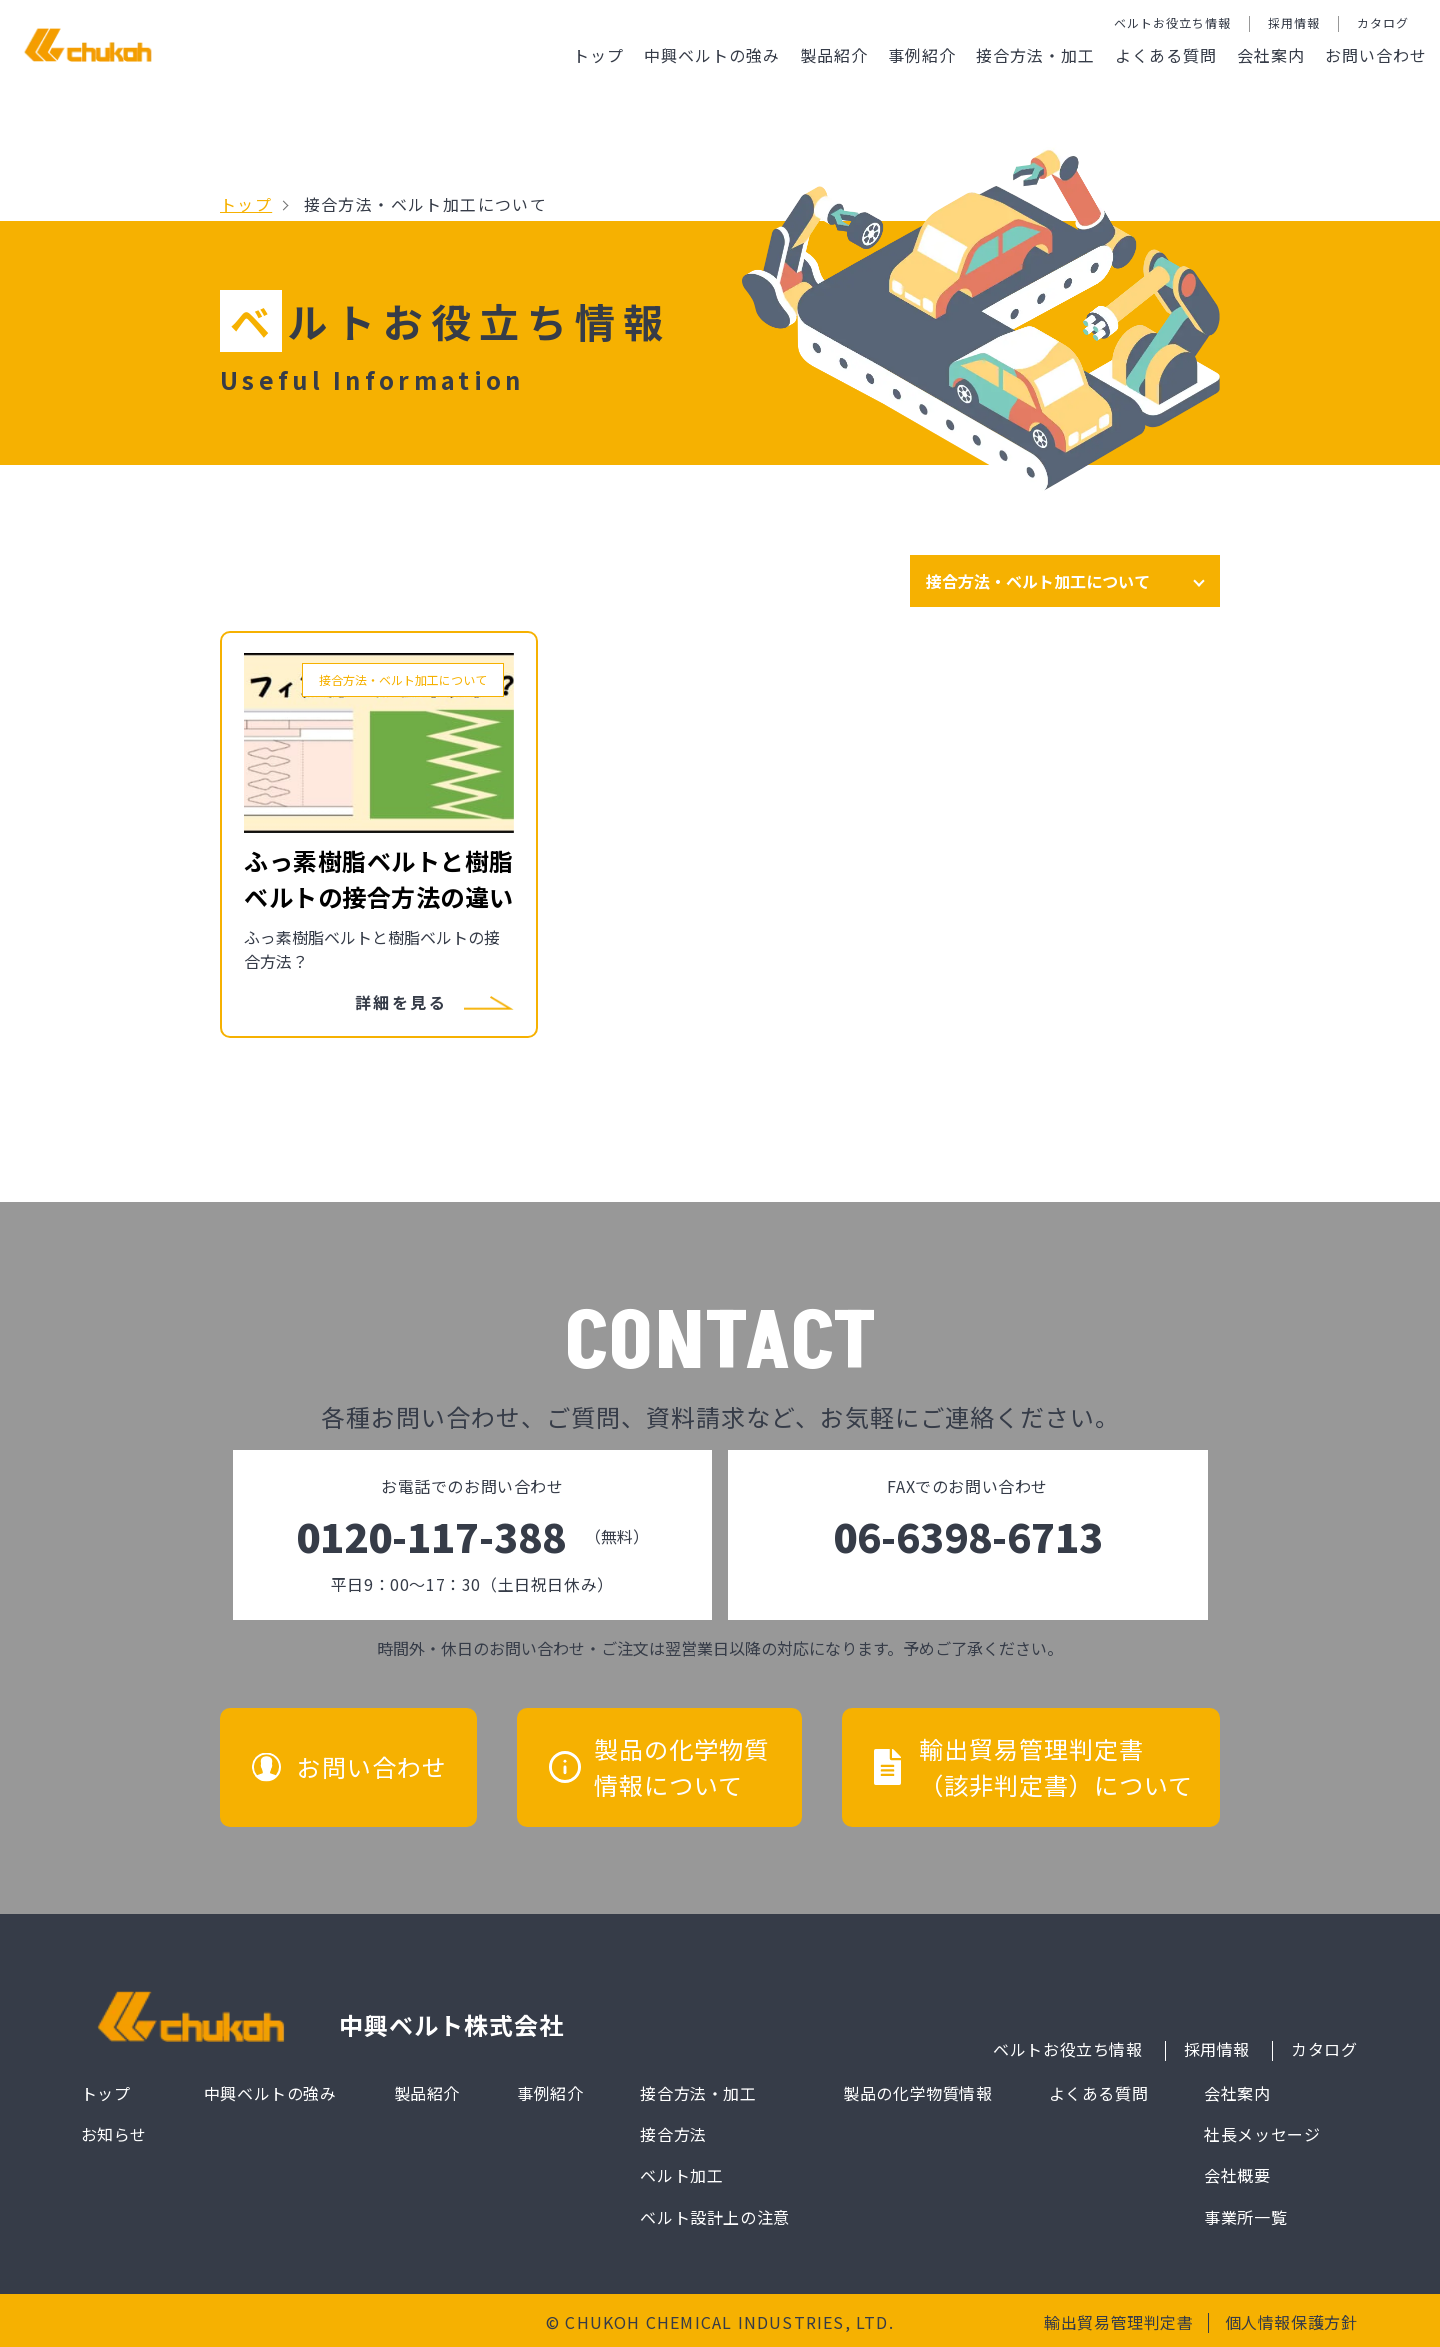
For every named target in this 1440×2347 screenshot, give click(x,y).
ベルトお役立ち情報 (1172, 23)
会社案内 (1271, 55)
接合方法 (673, 2134)
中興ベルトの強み (712, 55)
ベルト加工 (681, 2175)
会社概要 (1237, 2175)
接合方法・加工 (1035, 55)
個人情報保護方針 (1291, 2322)
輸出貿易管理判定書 (1118, 2322)
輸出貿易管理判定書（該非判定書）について (1056, 1766)
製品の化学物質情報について (681, 1766)
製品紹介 (834, 55)
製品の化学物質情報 (917, 2093)
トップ (598, 55)
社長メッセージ (1262, 2134)
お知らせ (114, 2134)
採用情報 (1294, 23)
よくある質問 (1166, 55)
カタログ (1383, 23)
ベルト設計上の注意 (714, 2217)
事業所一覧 (1245, 2217)
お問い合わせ (1376, 55)
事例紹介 (922, 55)
